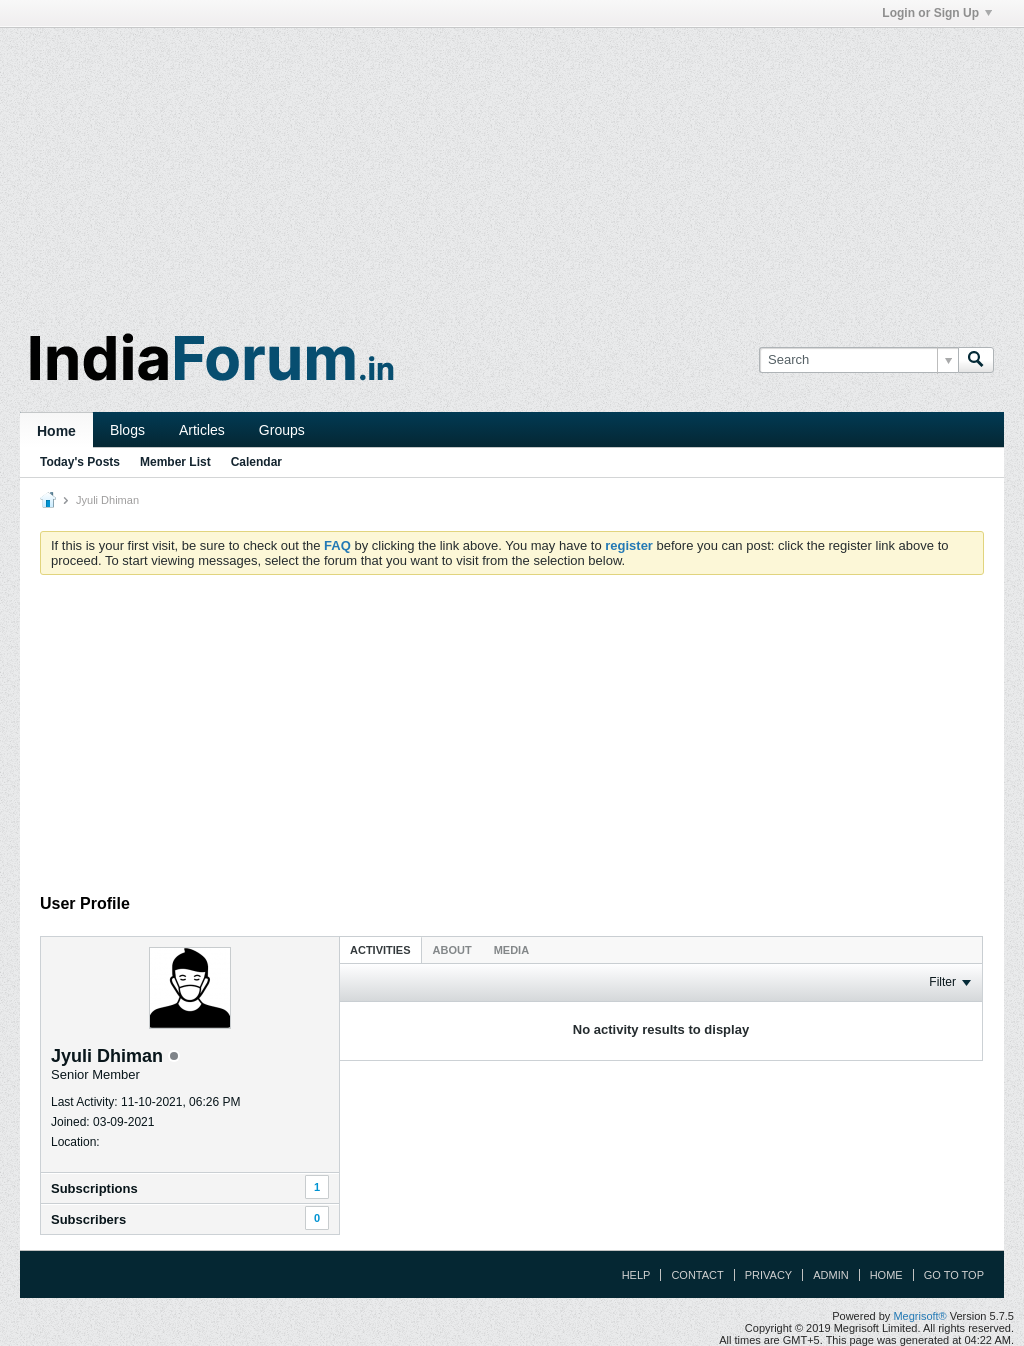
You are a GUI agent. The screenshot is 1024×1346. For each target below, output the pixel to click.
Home (56, 431)
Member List (175, 462)
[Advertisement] (512, 168)
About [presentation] (452, 950)
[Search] (858, 360)
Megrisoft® (919, 1316)
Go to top (954, 1275)
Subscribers (88, 1219)
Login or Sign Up (937, 13)
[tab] (380, 949)
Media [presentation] (511, 950)
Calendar (256, 462)
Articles (202, 430)
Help (636, 1275)
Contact (697, 1275)
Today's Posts (80, 462)
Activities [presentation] (380, 950)
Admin (830, 1275)
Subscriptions (94, 1188)
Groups (282, 430)
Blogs (127, 430)
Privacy (768, 1275)
